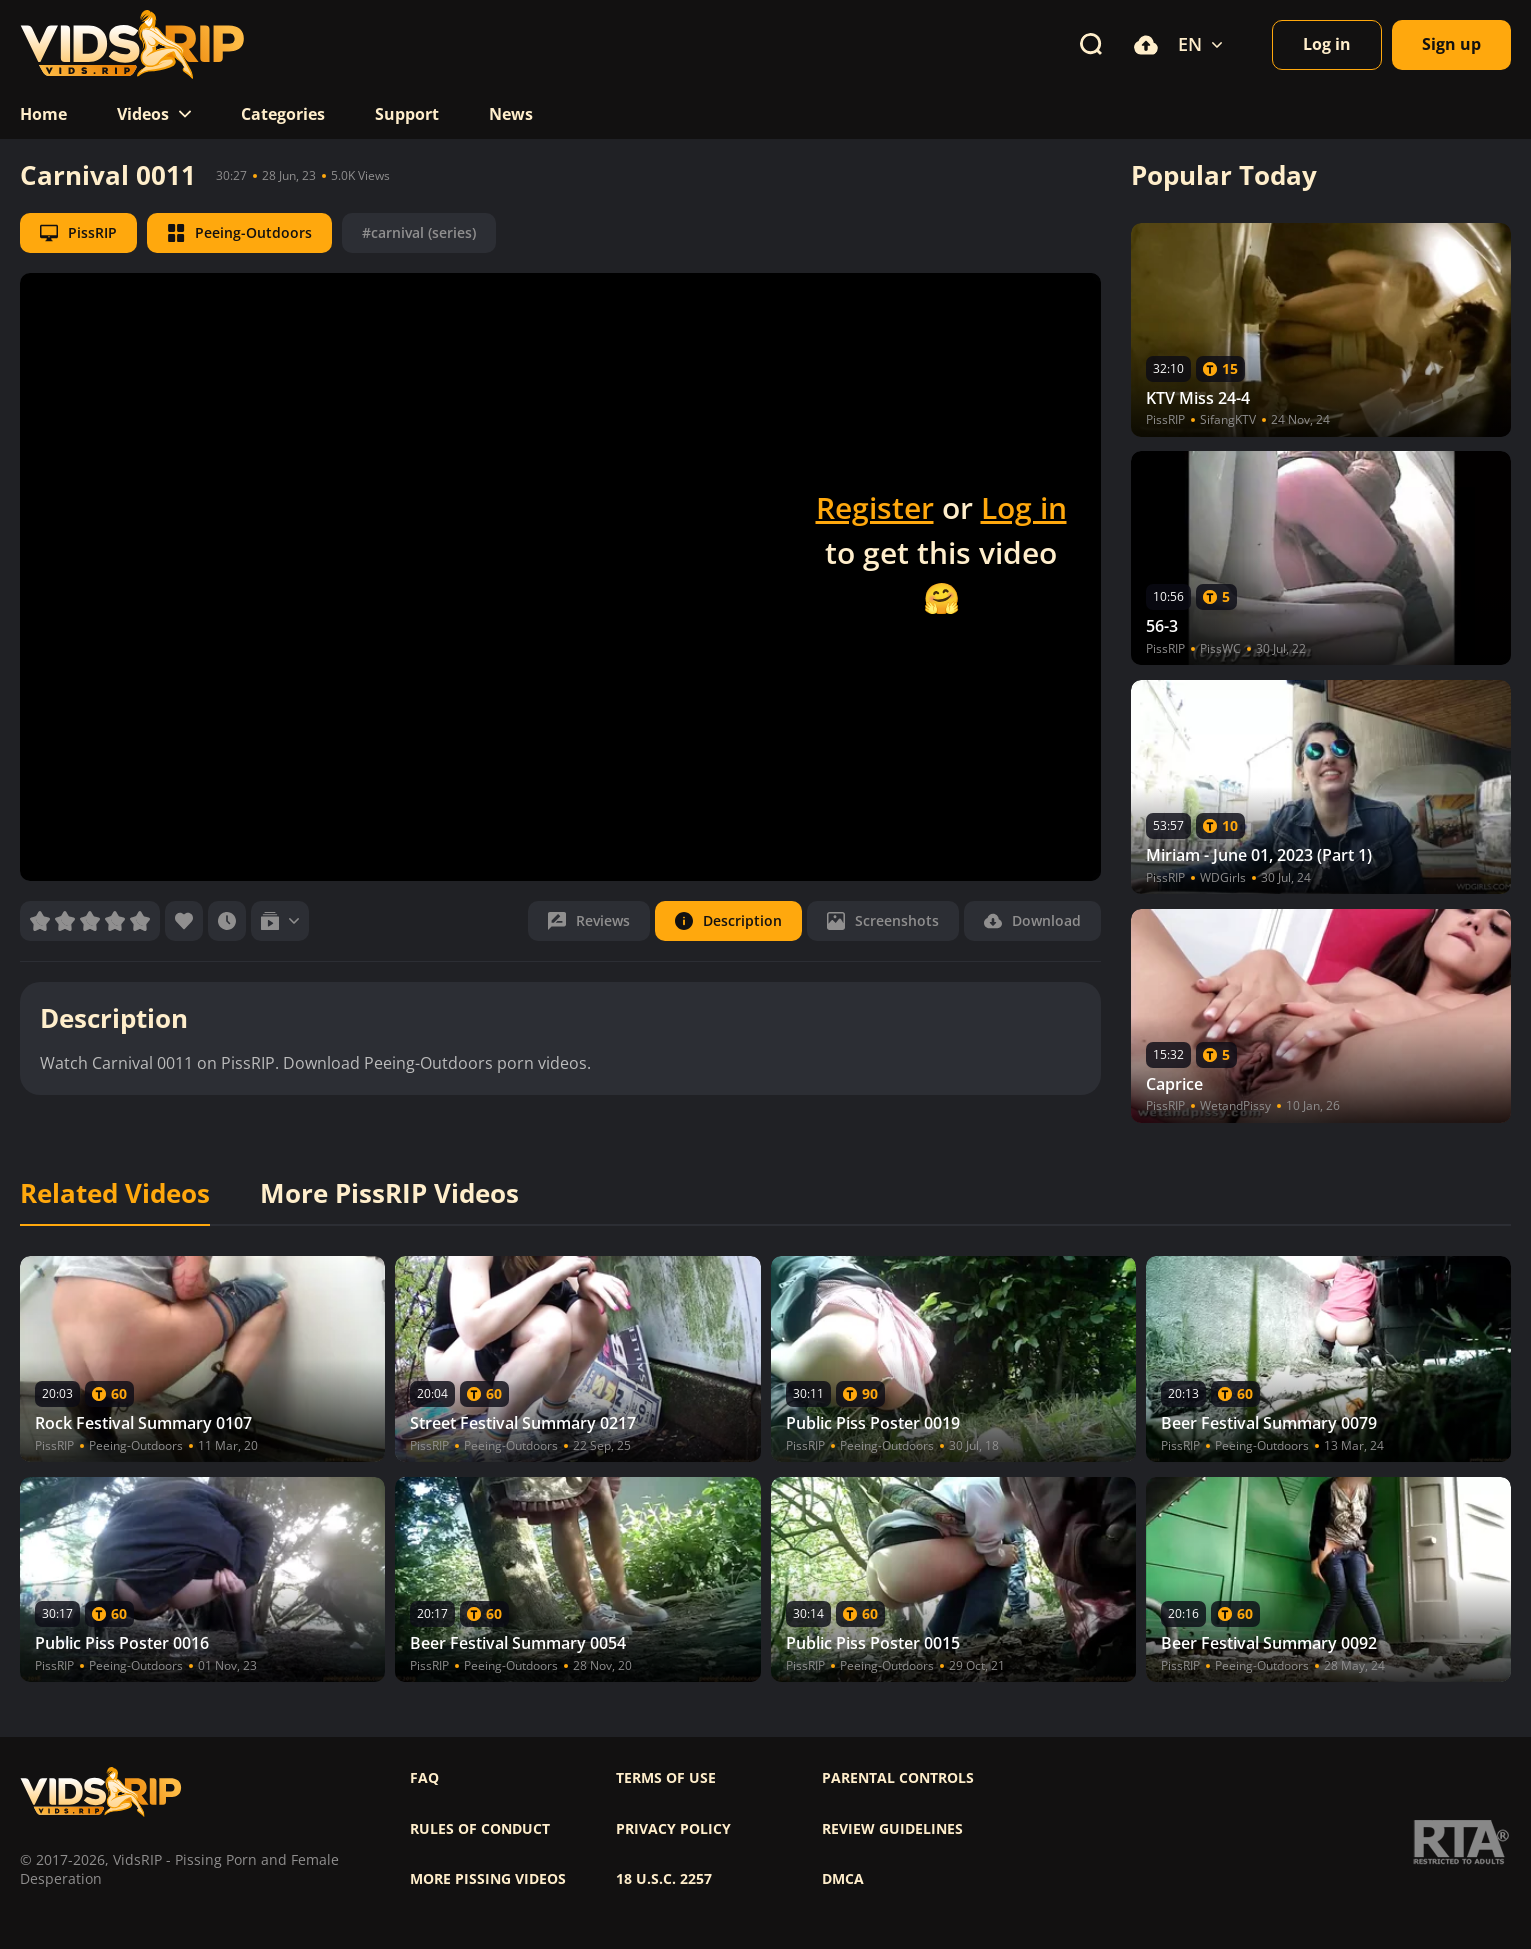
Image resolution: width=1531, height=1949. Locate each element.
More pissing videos (488, 1879)
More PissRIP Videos (389, 1194)
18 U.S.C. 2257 (664, 1879)
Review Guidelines (892, 1829)
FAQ (424, 1778)
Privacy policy (673, 1829)
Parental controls (898, 1778)
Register (875, 507)
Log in (1024, 507)
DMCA (843, 1879)
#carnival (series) (419, 232)
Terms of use (666, 1778)
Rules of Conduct (480, 1829)
